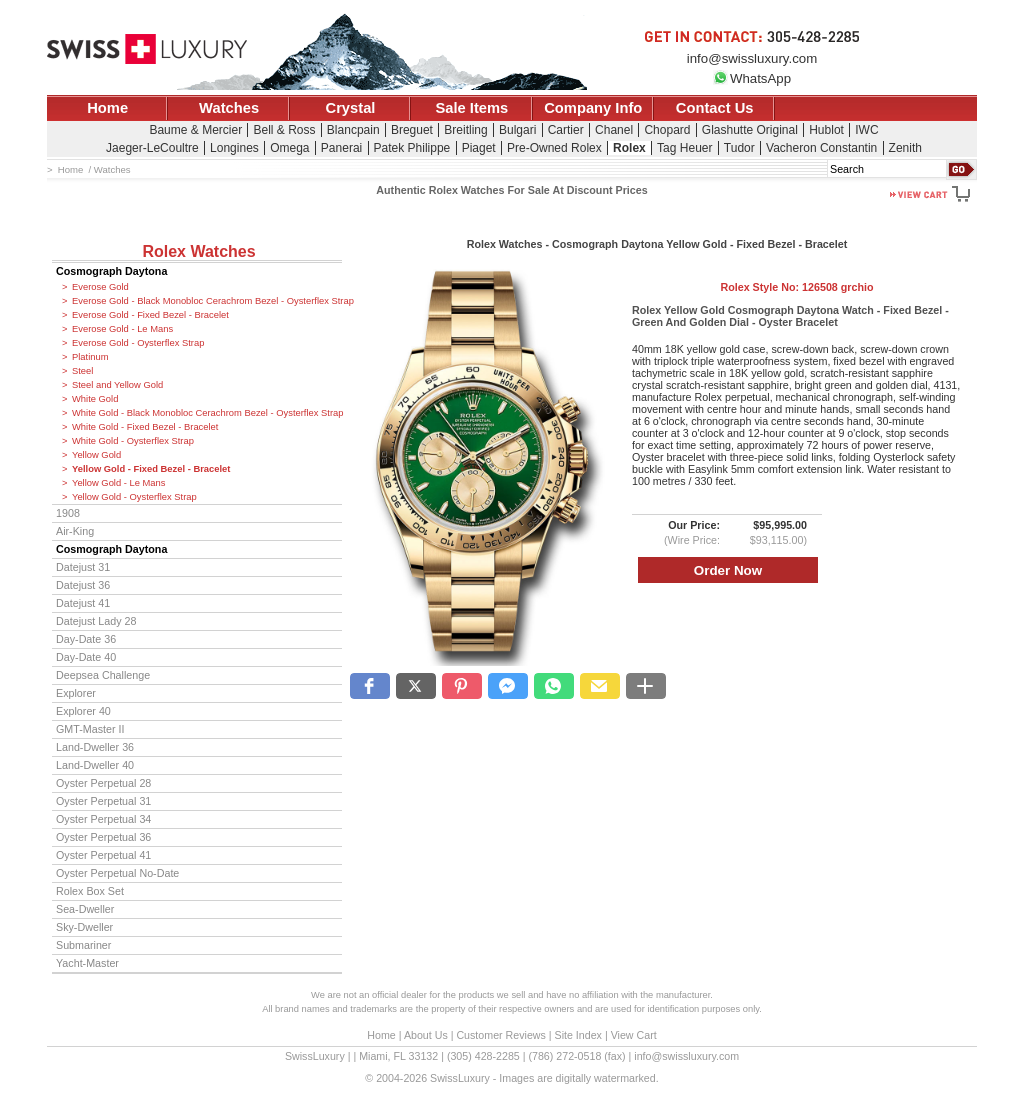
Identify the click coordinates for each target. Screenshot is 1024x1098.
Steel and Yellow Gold (117, 385)
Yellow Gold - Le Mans (118, 483)
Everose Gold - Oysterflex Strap (138, 343)
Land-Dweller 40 (95, 765)
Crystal (351, 108)
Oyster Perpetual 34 (103, 819)
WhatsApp (752, 78)
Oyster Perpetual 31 (103, 801)
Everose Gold (100, 287)
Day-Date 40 (86, 657)
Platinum (90, 357)
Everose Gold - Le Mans (122, 329)
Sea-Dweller (85, 909)
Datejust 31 (83, 567)
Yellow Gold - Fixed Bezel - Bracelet (151, 469)
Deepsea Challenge (103, 675)
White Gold (95, 399)
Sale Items (471, 108)
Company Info (593, 108)
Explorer (76, 693)
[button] (370, 686)
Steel (82, 371)
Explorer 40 (83, 711)
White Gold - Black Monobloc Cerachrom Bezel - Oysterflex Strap (207, 413)
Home (107, 108)
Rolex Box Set (90, 891)
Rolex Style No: (796, 287)
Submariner (83, 945)
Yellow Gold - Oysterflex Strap (134, 497)
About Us (426, 1035)
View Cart (634, 1035)
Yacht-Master (87, 963)
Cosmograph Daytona (111, 271)
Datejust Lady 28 (96, 621)
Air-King (75, 531)
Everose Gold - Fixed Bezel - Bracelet (150, 315)
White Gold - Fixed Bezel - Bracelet (145, 427)
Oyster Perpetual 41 (103, 855)
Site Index (578, 1035)
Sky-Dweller (84, 927)
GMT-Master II (90, 729)
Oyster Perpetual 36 (103, 837)
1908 (68, 513)
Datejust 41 (83, 603)
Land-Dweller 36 (95, 747)
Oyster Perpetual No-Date (117, 873)
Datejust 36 (83, 585)
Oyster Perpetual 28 (103, 783)
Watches (229, 108)
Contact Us (715, 108)
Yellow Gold (96, 455)
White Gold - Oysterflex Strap (133, 441)
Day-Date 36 (86, 639)
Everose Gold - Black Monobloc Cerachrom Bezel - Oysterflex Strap (207, 301)
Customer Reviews (500, 1035)
